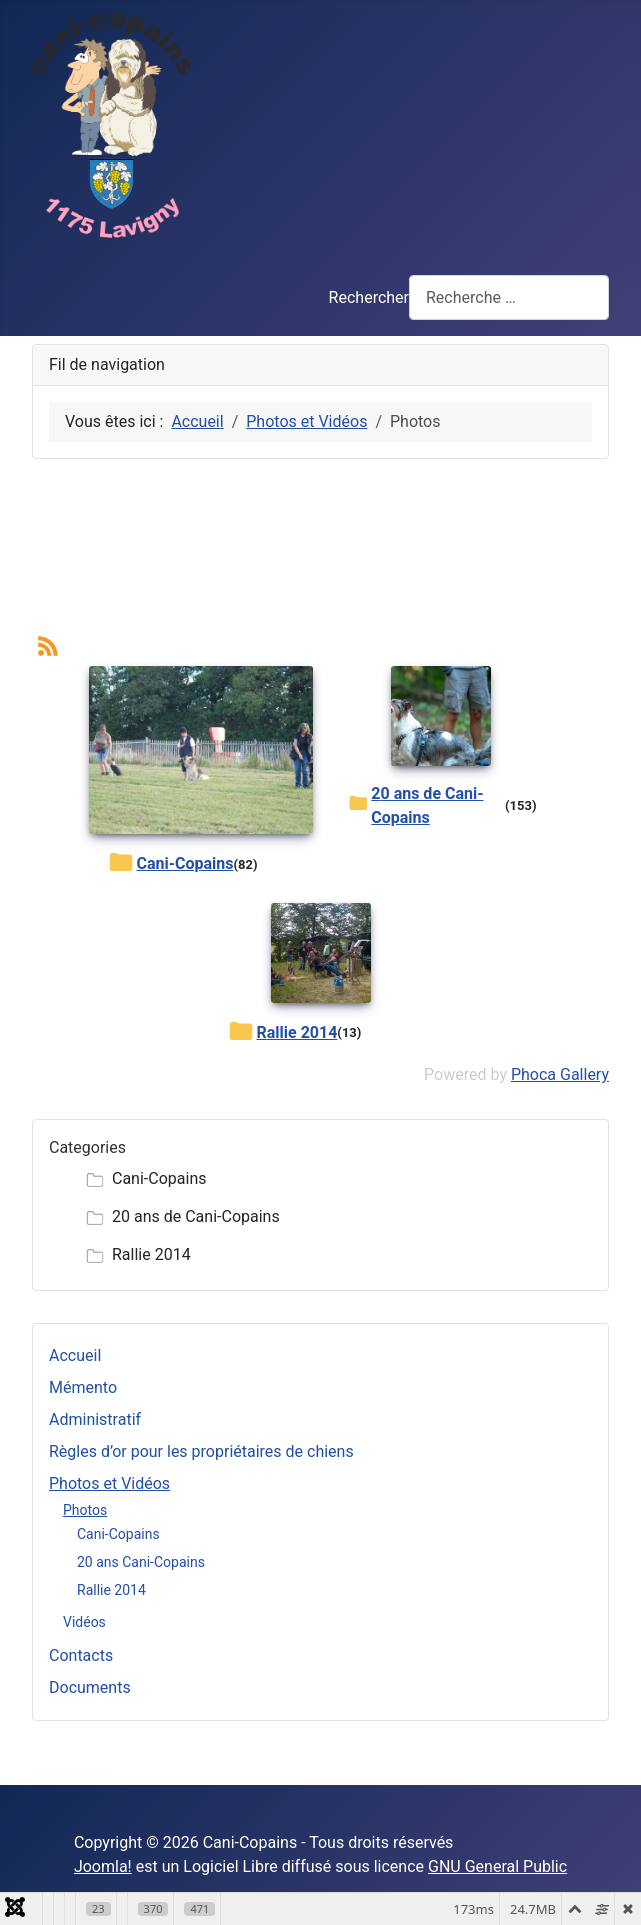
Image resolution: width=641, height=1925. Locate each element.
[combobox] (509, 297)
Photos (85, 1510)
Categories (87, 1147)
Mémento (83, 1387)
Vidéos (84, 1622)
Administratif (95, 1419)
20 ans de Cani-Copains (427, 805)
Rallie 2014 (111, 1590)
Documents (90, 1687)
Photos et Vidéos (109, 1483)
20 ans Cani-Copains (141, 1562)
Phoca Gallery (560, 1074)
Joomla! (103, 1866)
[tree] (320, 1217)
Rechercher (369, 297)
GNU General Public (497, 1866)
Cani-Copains (118, 1534)
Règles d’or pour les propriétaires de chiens (201, 1451)
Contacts (81, 1655)
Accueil (75, 1355)
